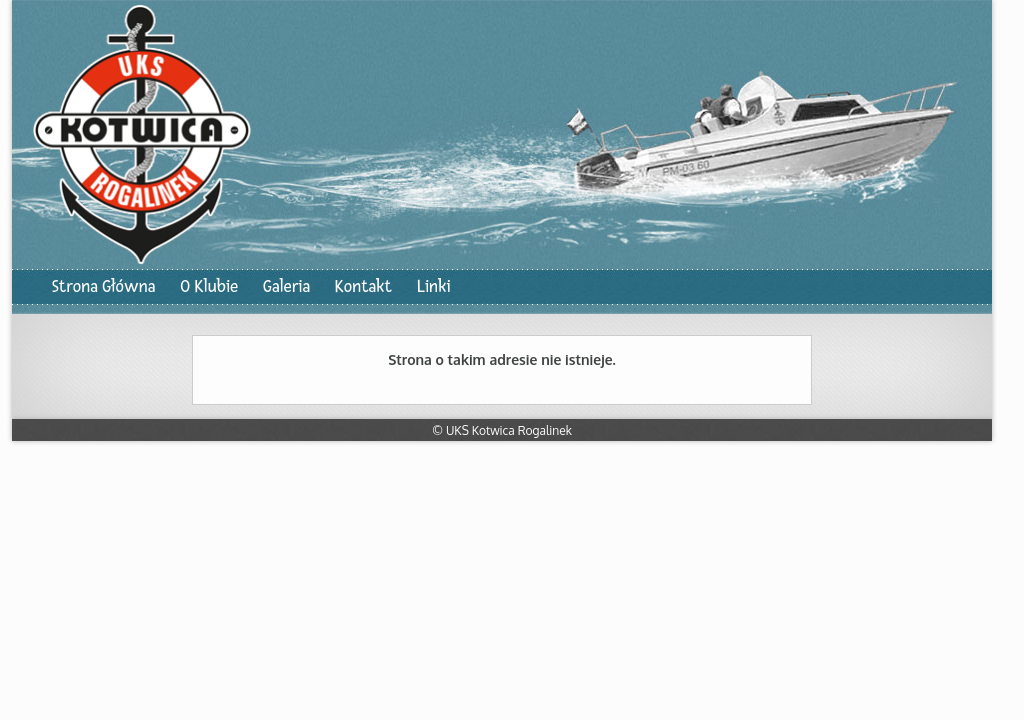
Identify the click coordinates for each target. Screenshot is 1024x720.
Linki (434, 286)
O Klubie (209, 286)
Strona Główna (103, 286)
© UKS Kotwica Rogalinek (502, 430)
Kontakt (363, 286)
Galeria (286, 286)
